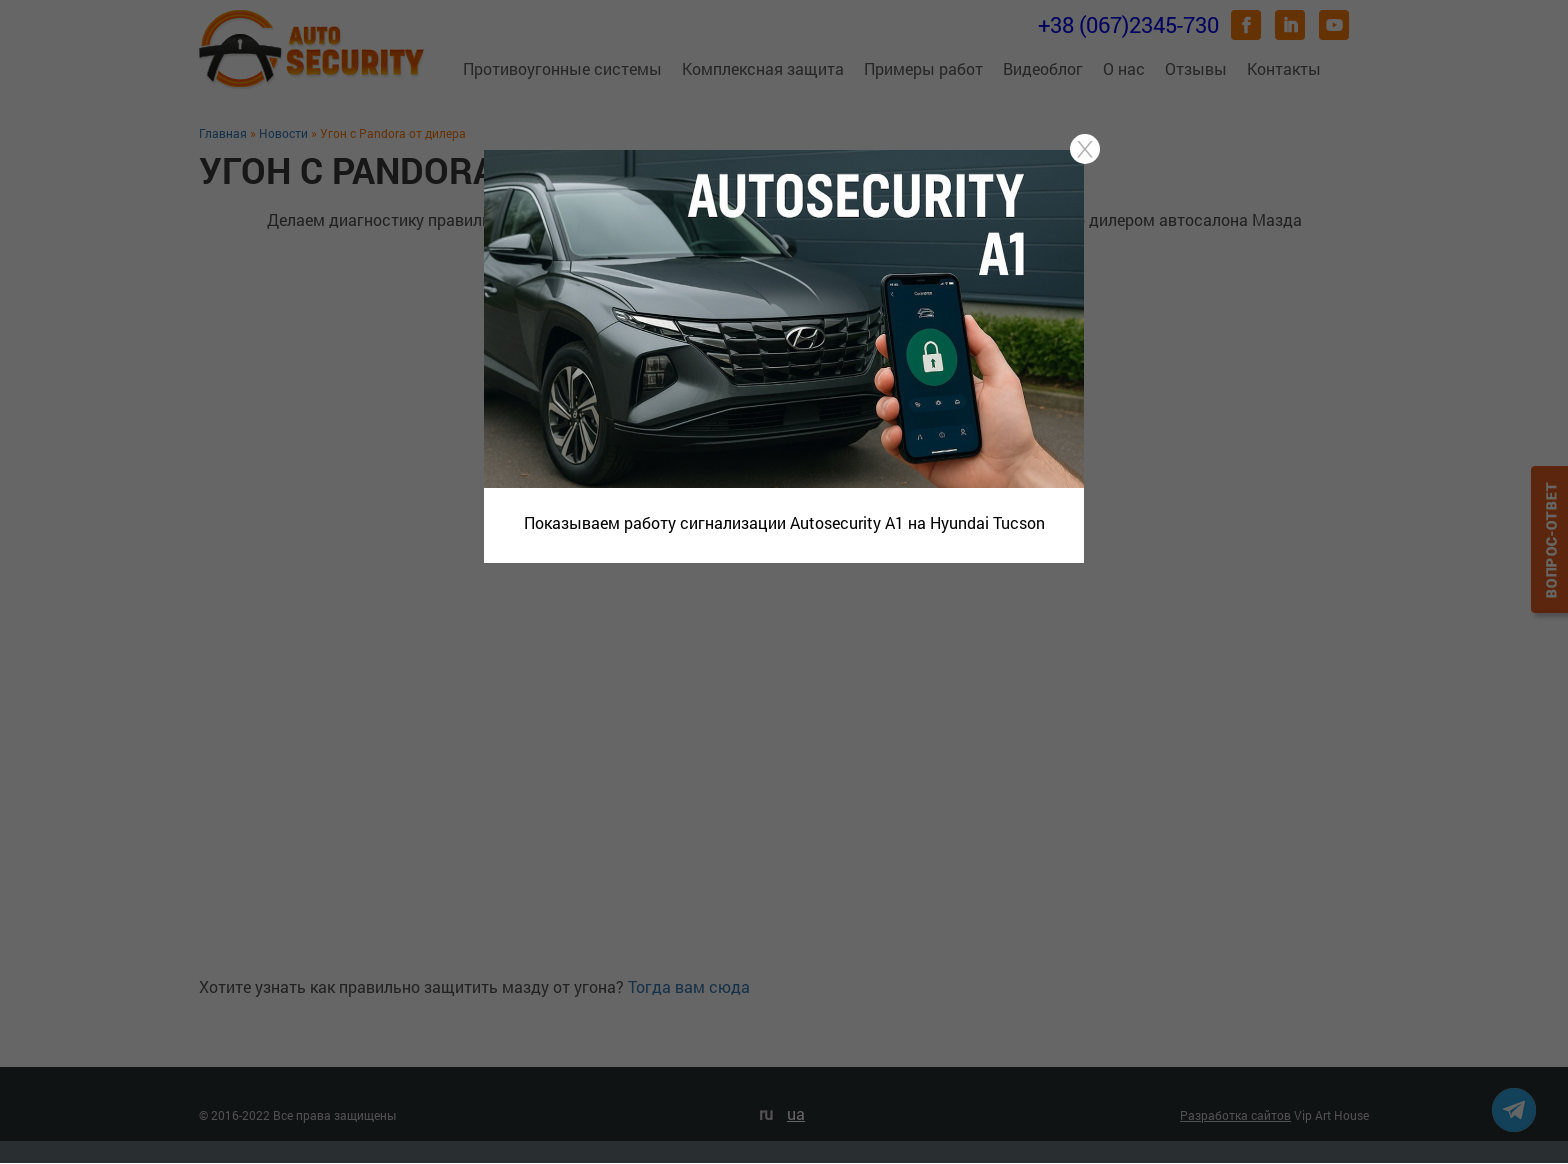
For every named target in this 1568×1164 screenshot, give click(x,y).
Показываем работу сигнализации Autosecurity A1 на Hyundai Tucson (784, 522)
